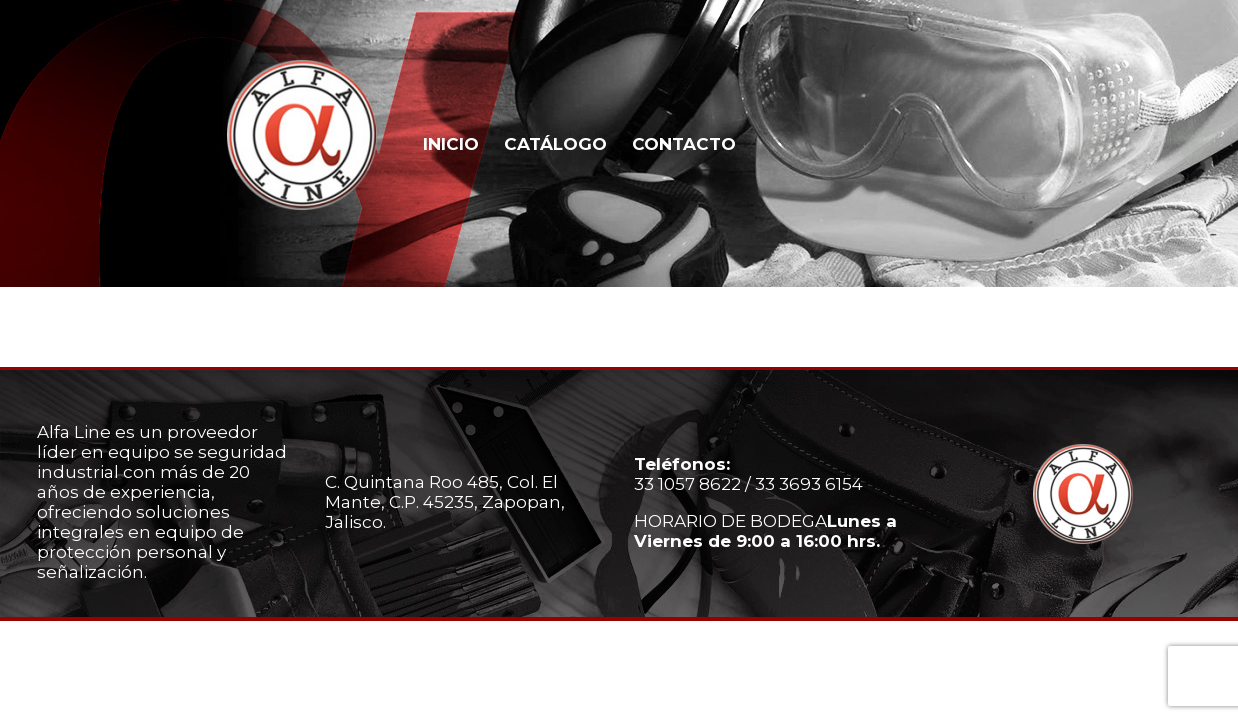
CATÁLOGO (555, 144)
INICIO (451, 144)
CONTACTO (684, 144)
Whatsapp (1147, 142)
